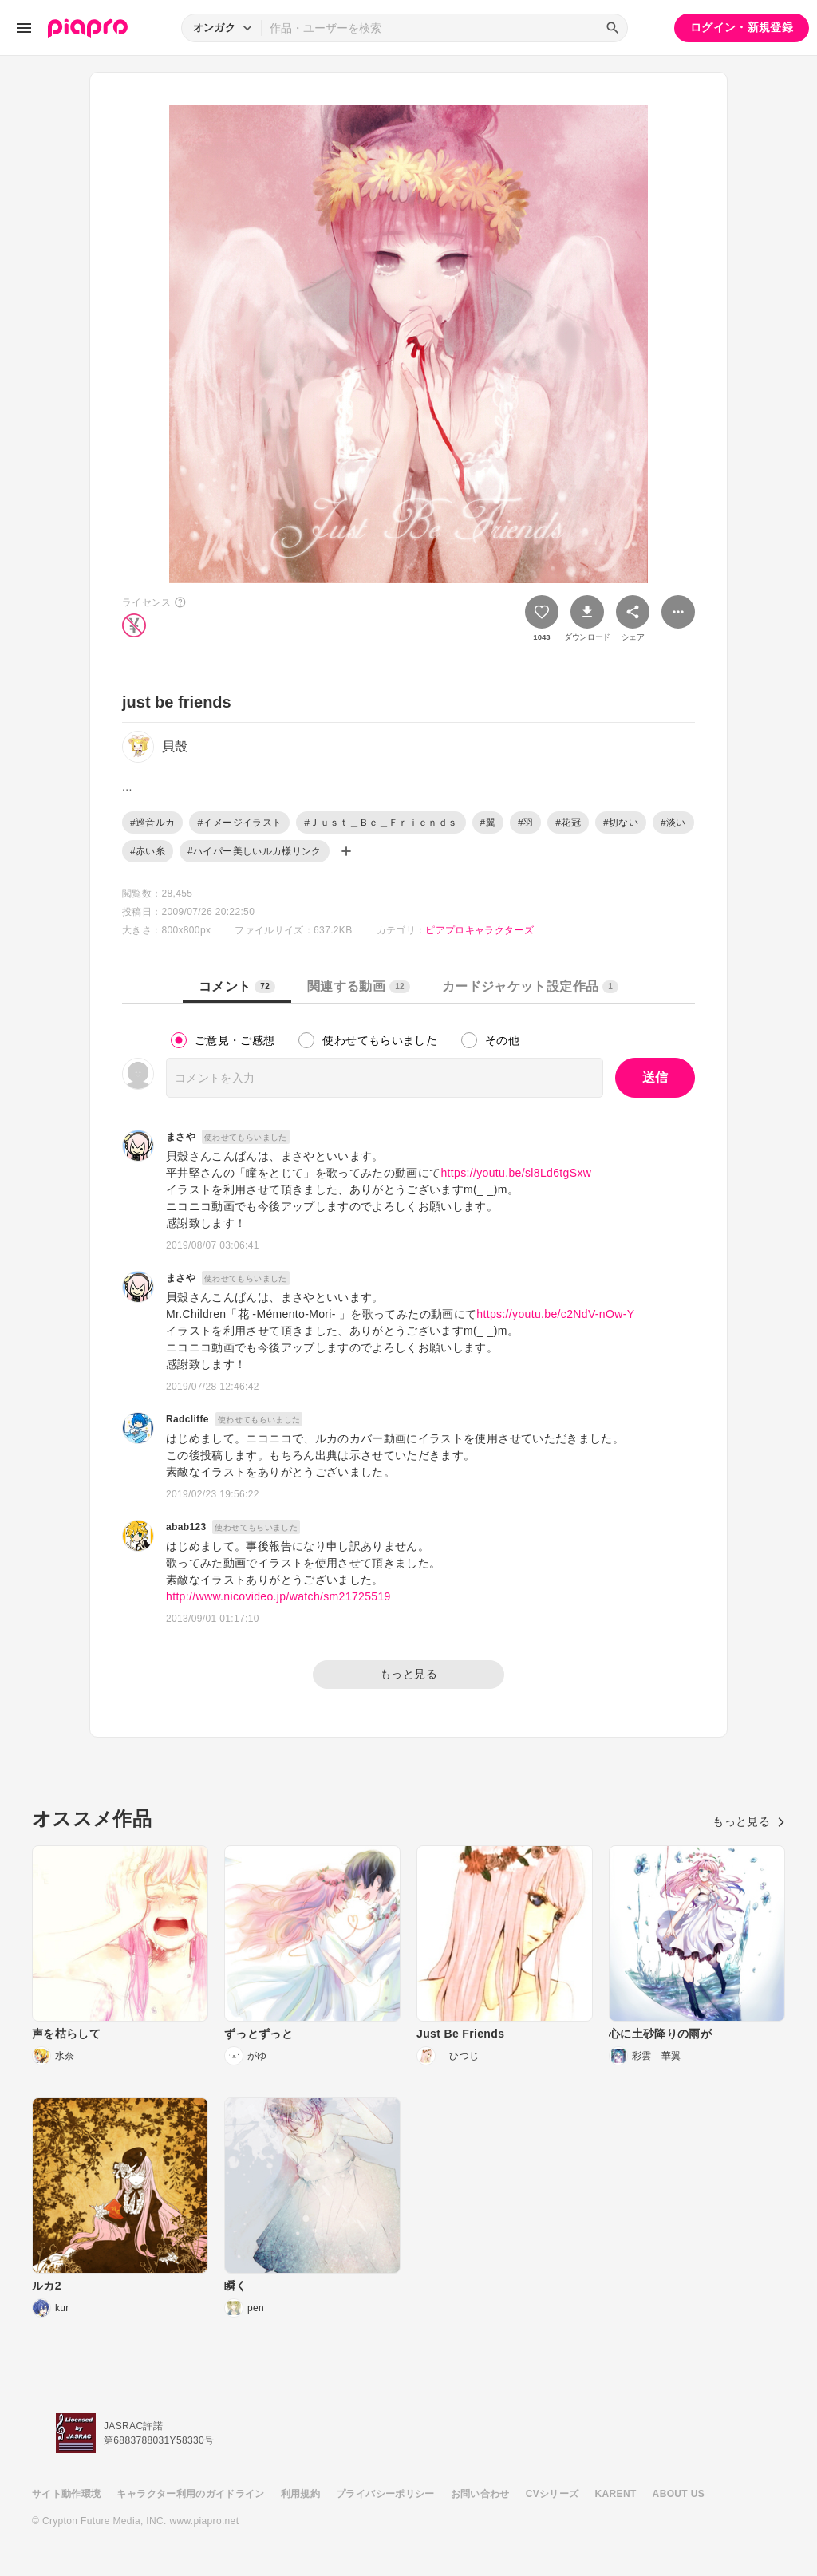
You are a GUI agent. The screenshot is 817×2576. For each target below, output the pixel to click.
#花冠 (568, 822)
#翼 (487, 822)
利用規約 (300, 2493)
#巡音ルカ (152, 822)
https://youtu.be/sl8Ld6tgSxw (515, 1172)
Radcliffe (187, 1419)
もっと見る (408, 1673)
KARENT (616, 2493)
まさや (180, 1136)
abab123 (186, 1527)
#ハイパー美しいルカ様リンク (254, 851)
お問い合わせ (480, 2493)
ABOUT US (679, 2493)
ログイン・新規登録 (741, 27)
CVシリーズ (552, 2493)
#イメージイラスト (239, 822)
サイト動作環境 (66, 2493)
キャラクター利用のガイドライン (190, 2493)
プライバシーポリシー (385, 2493)
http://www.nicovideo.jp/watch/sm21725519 (278, 1596)
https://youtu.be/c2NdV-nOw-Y (555, 1314)
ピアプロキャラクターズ (479, 930)
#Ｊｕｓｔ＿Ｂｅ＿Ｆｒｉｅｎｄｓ (380, 822)
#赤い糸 (147, 851)
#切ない (620, 822)
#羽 (525, 822)
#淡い (673, 822)
